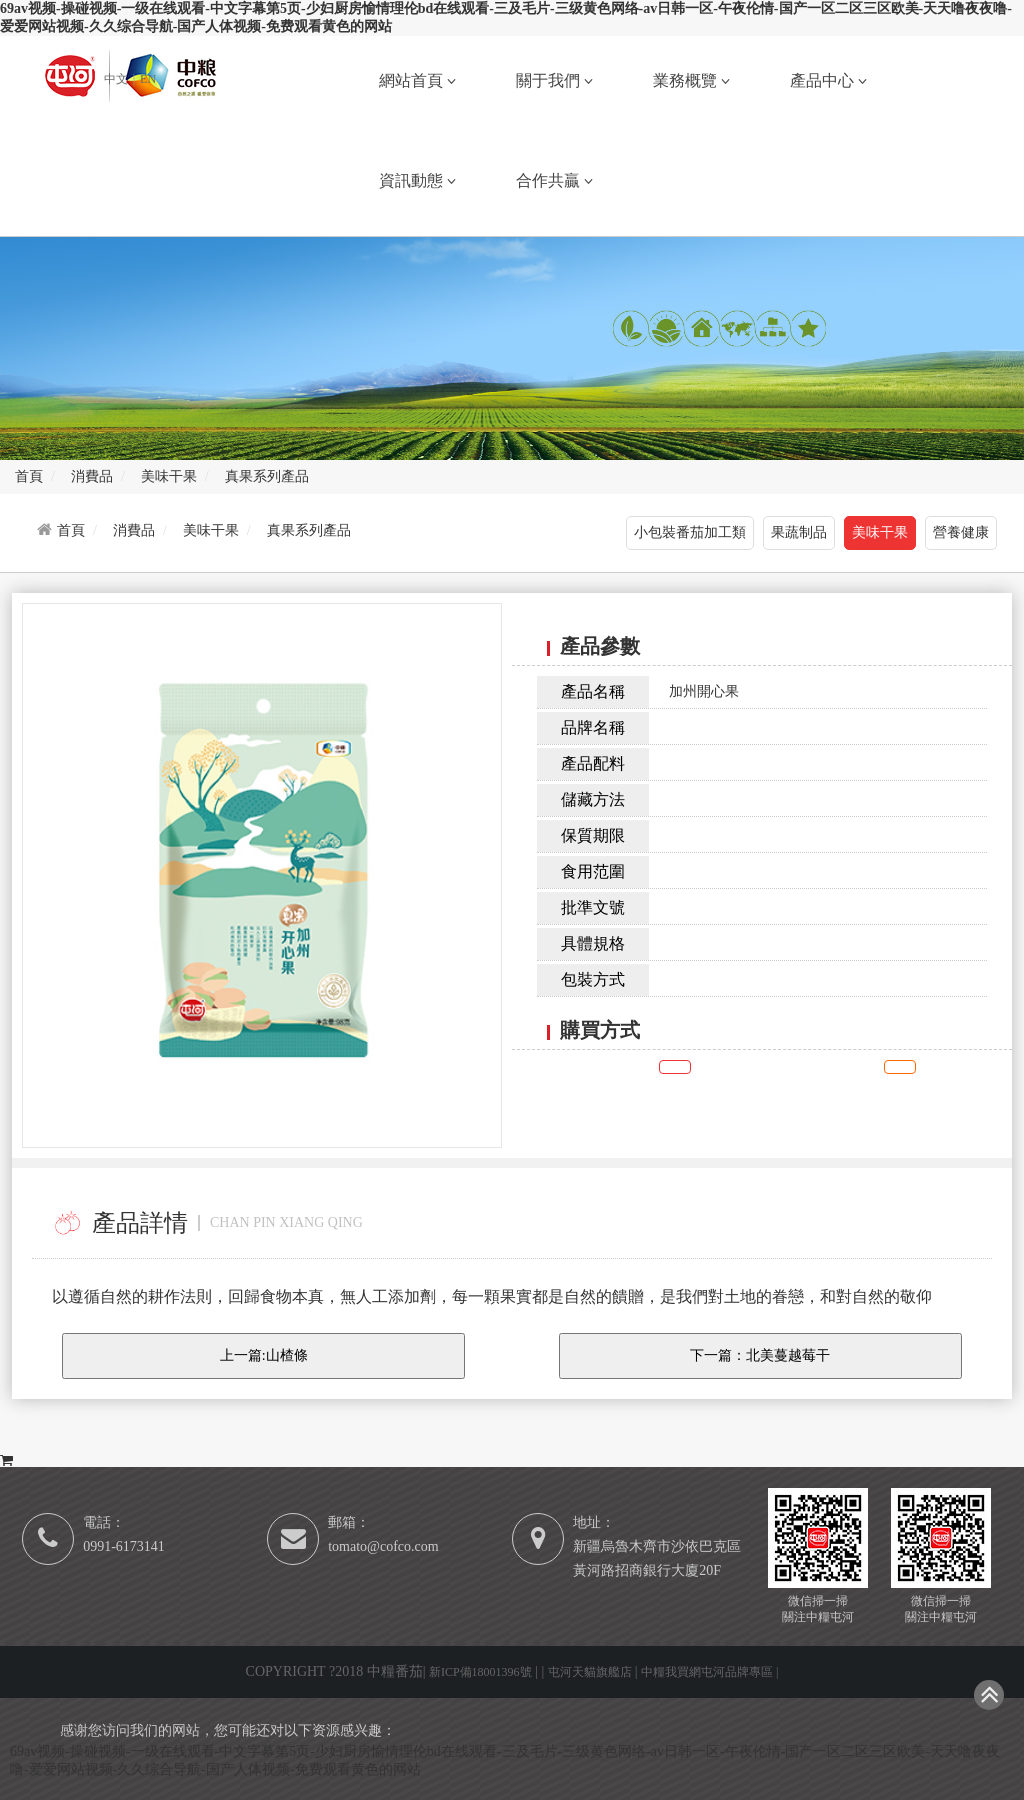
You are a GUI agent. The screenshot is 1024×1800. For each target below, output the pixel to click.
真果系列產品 (309, 530)
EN (148, 79)
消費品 (134, 530)
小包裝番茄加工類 (690, 532)
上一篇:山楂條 (264, 1355)
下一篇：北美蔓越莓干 (760, 1355)
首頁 (71, 530)
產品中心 (828, 80)
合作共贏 (554, 180)
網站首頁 (417, 80)
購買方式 (44, 1435)
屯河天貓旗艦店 (591, 1672)
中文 (117, 79)
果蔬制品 (799, 532)
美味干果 (211, 530)
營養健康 (961, 532)
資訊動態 (417, 180)
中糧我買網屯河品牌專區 (708, 1672)
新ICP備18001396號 (480, 1672)
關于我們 (554, 80)
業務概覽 (691, 80)
